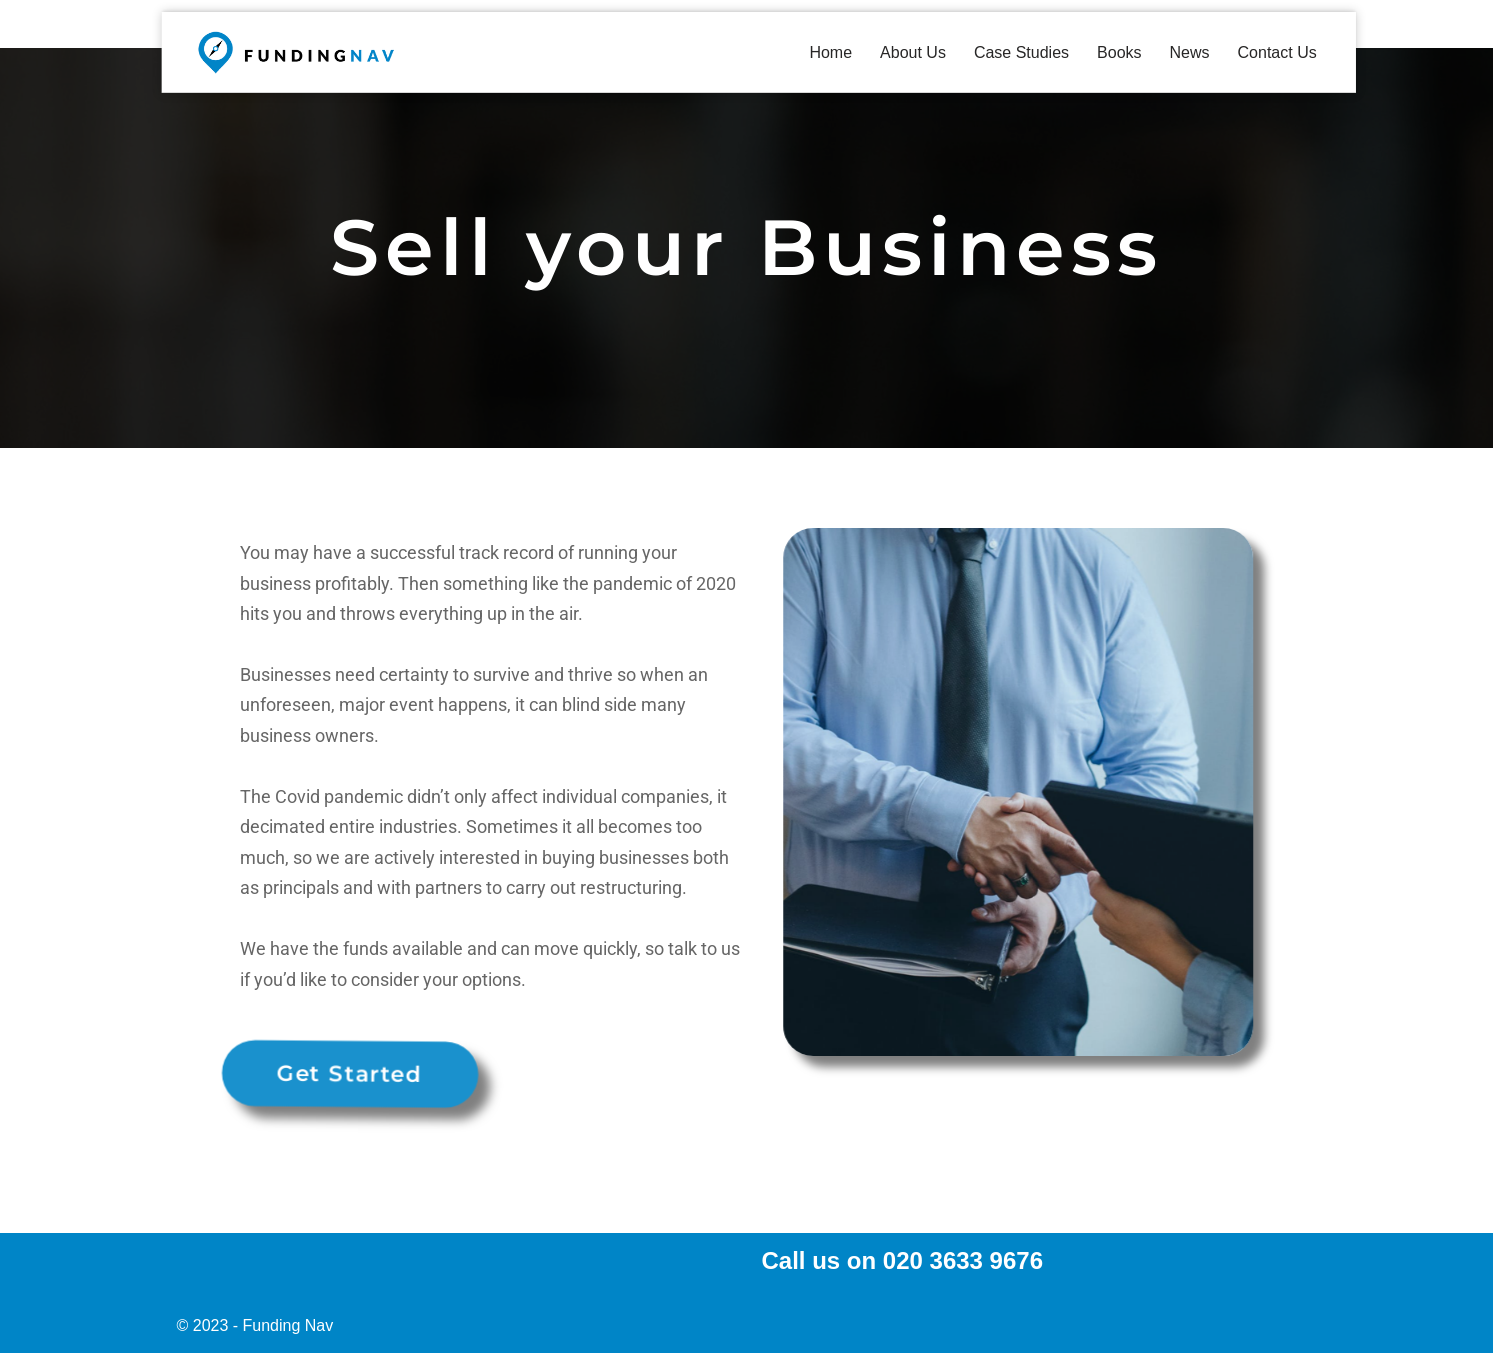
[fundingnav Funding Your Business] (296, 52)
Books (1119, 52)
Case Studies (1021, 52)
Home (830, 52)
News (1190, 52)
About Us (913, 52)
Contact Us (1277, 52)
